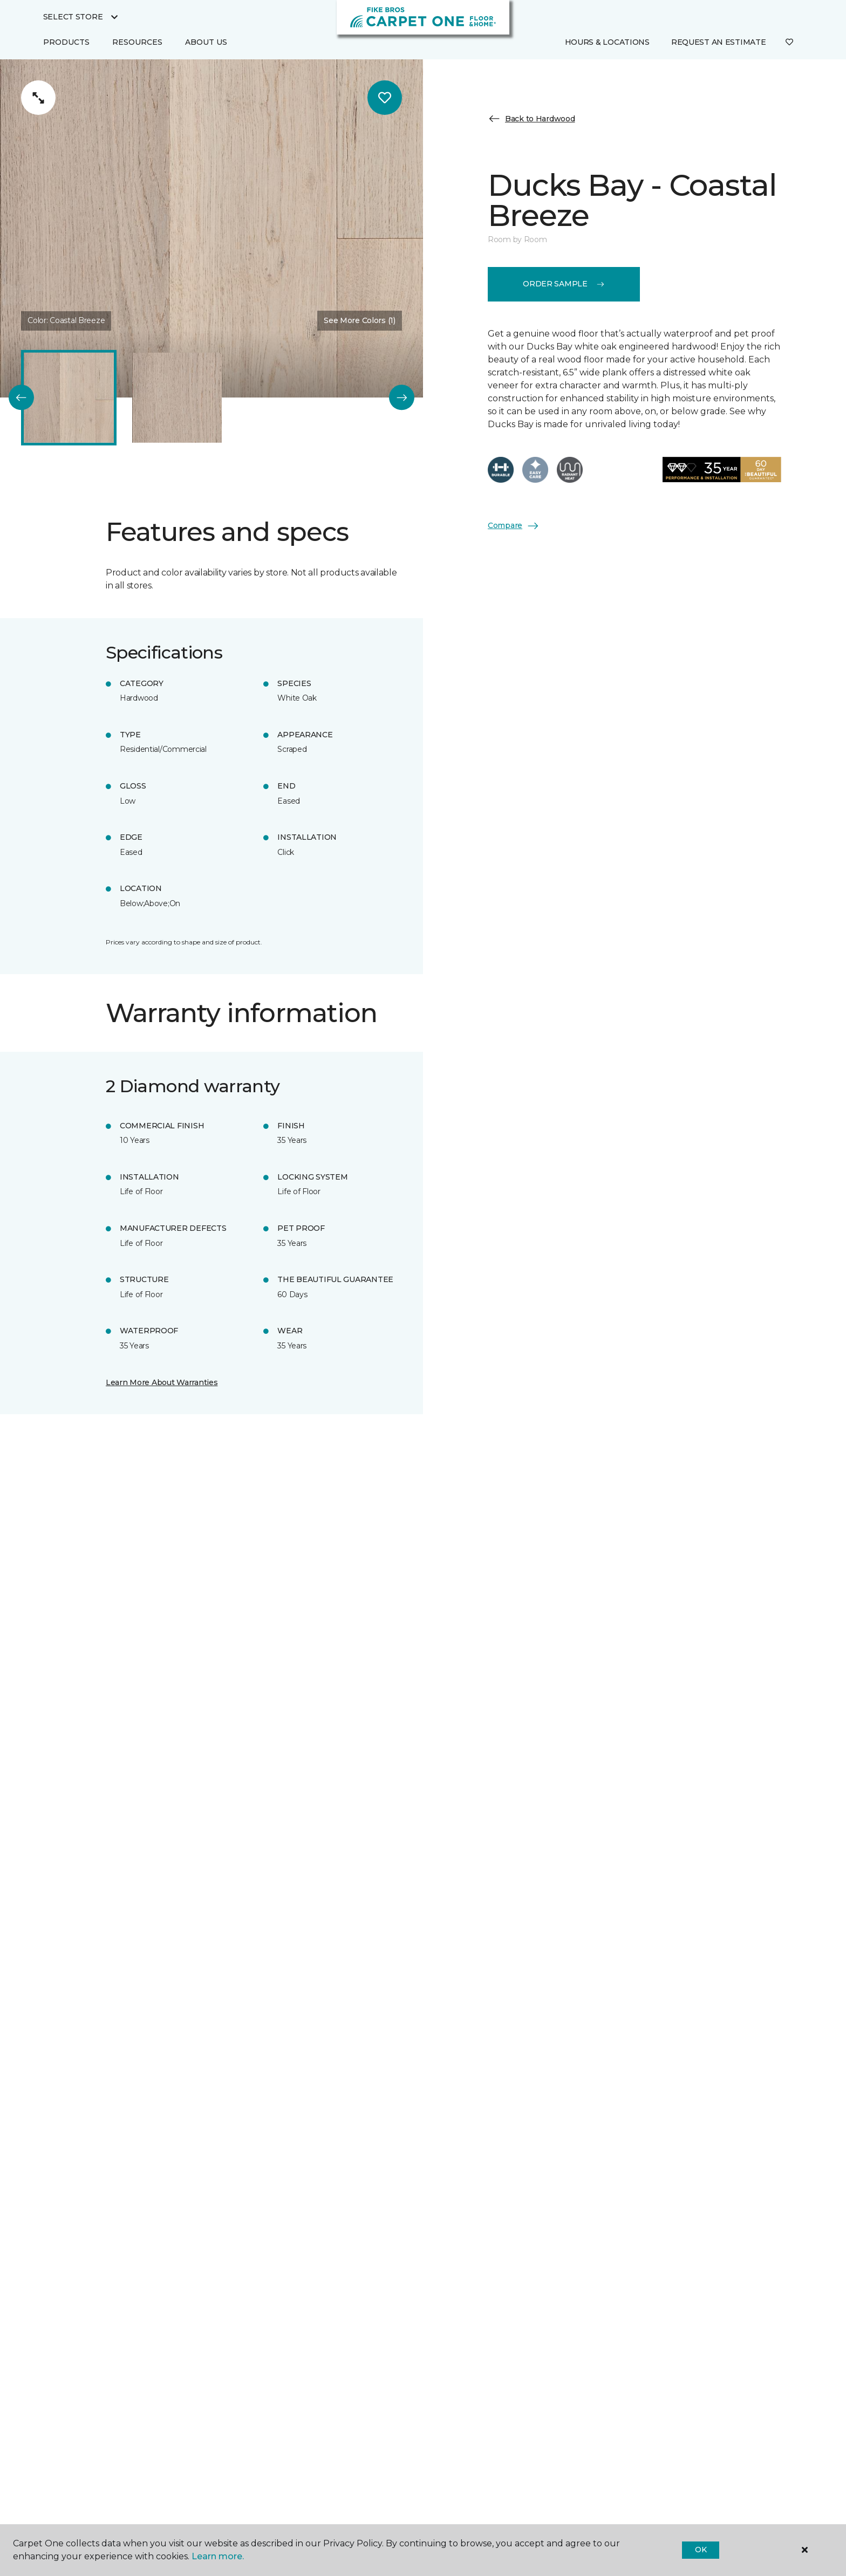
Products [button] (66, 42)
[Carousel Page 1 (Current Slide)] (68, 397)
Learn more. (218, 2556)
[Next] (401, 397)
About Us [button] (206, 42)
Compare (514, 525)
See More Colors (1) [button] (359, 320)
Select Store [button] (73, 17)
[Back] (21, 397)
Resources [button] (137, 42)
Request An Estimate (718, 42)
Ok (700, 2549)
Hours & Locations (607, 42)
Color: (66, 320)
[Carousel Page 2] (176, 397)
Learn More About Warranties (161, 1382)
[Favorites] (789, 42)
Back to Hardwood (531, 118)
